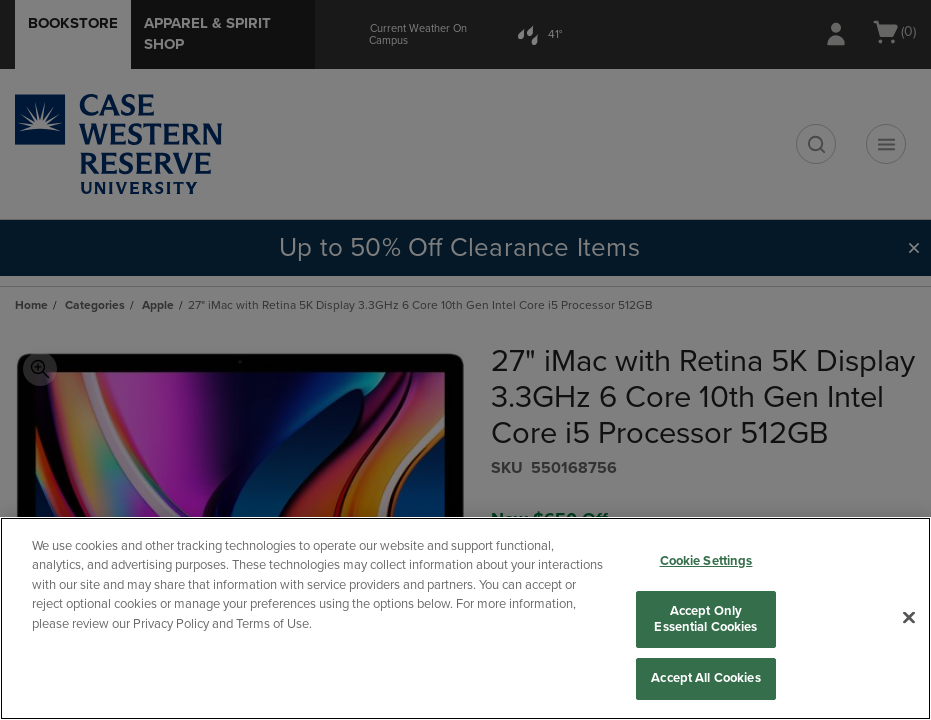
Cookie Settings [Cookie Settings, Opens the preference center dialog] (706, 561)
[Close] (909, 618)
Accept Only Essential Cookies (705, 619)
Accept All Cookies (705, 678)
